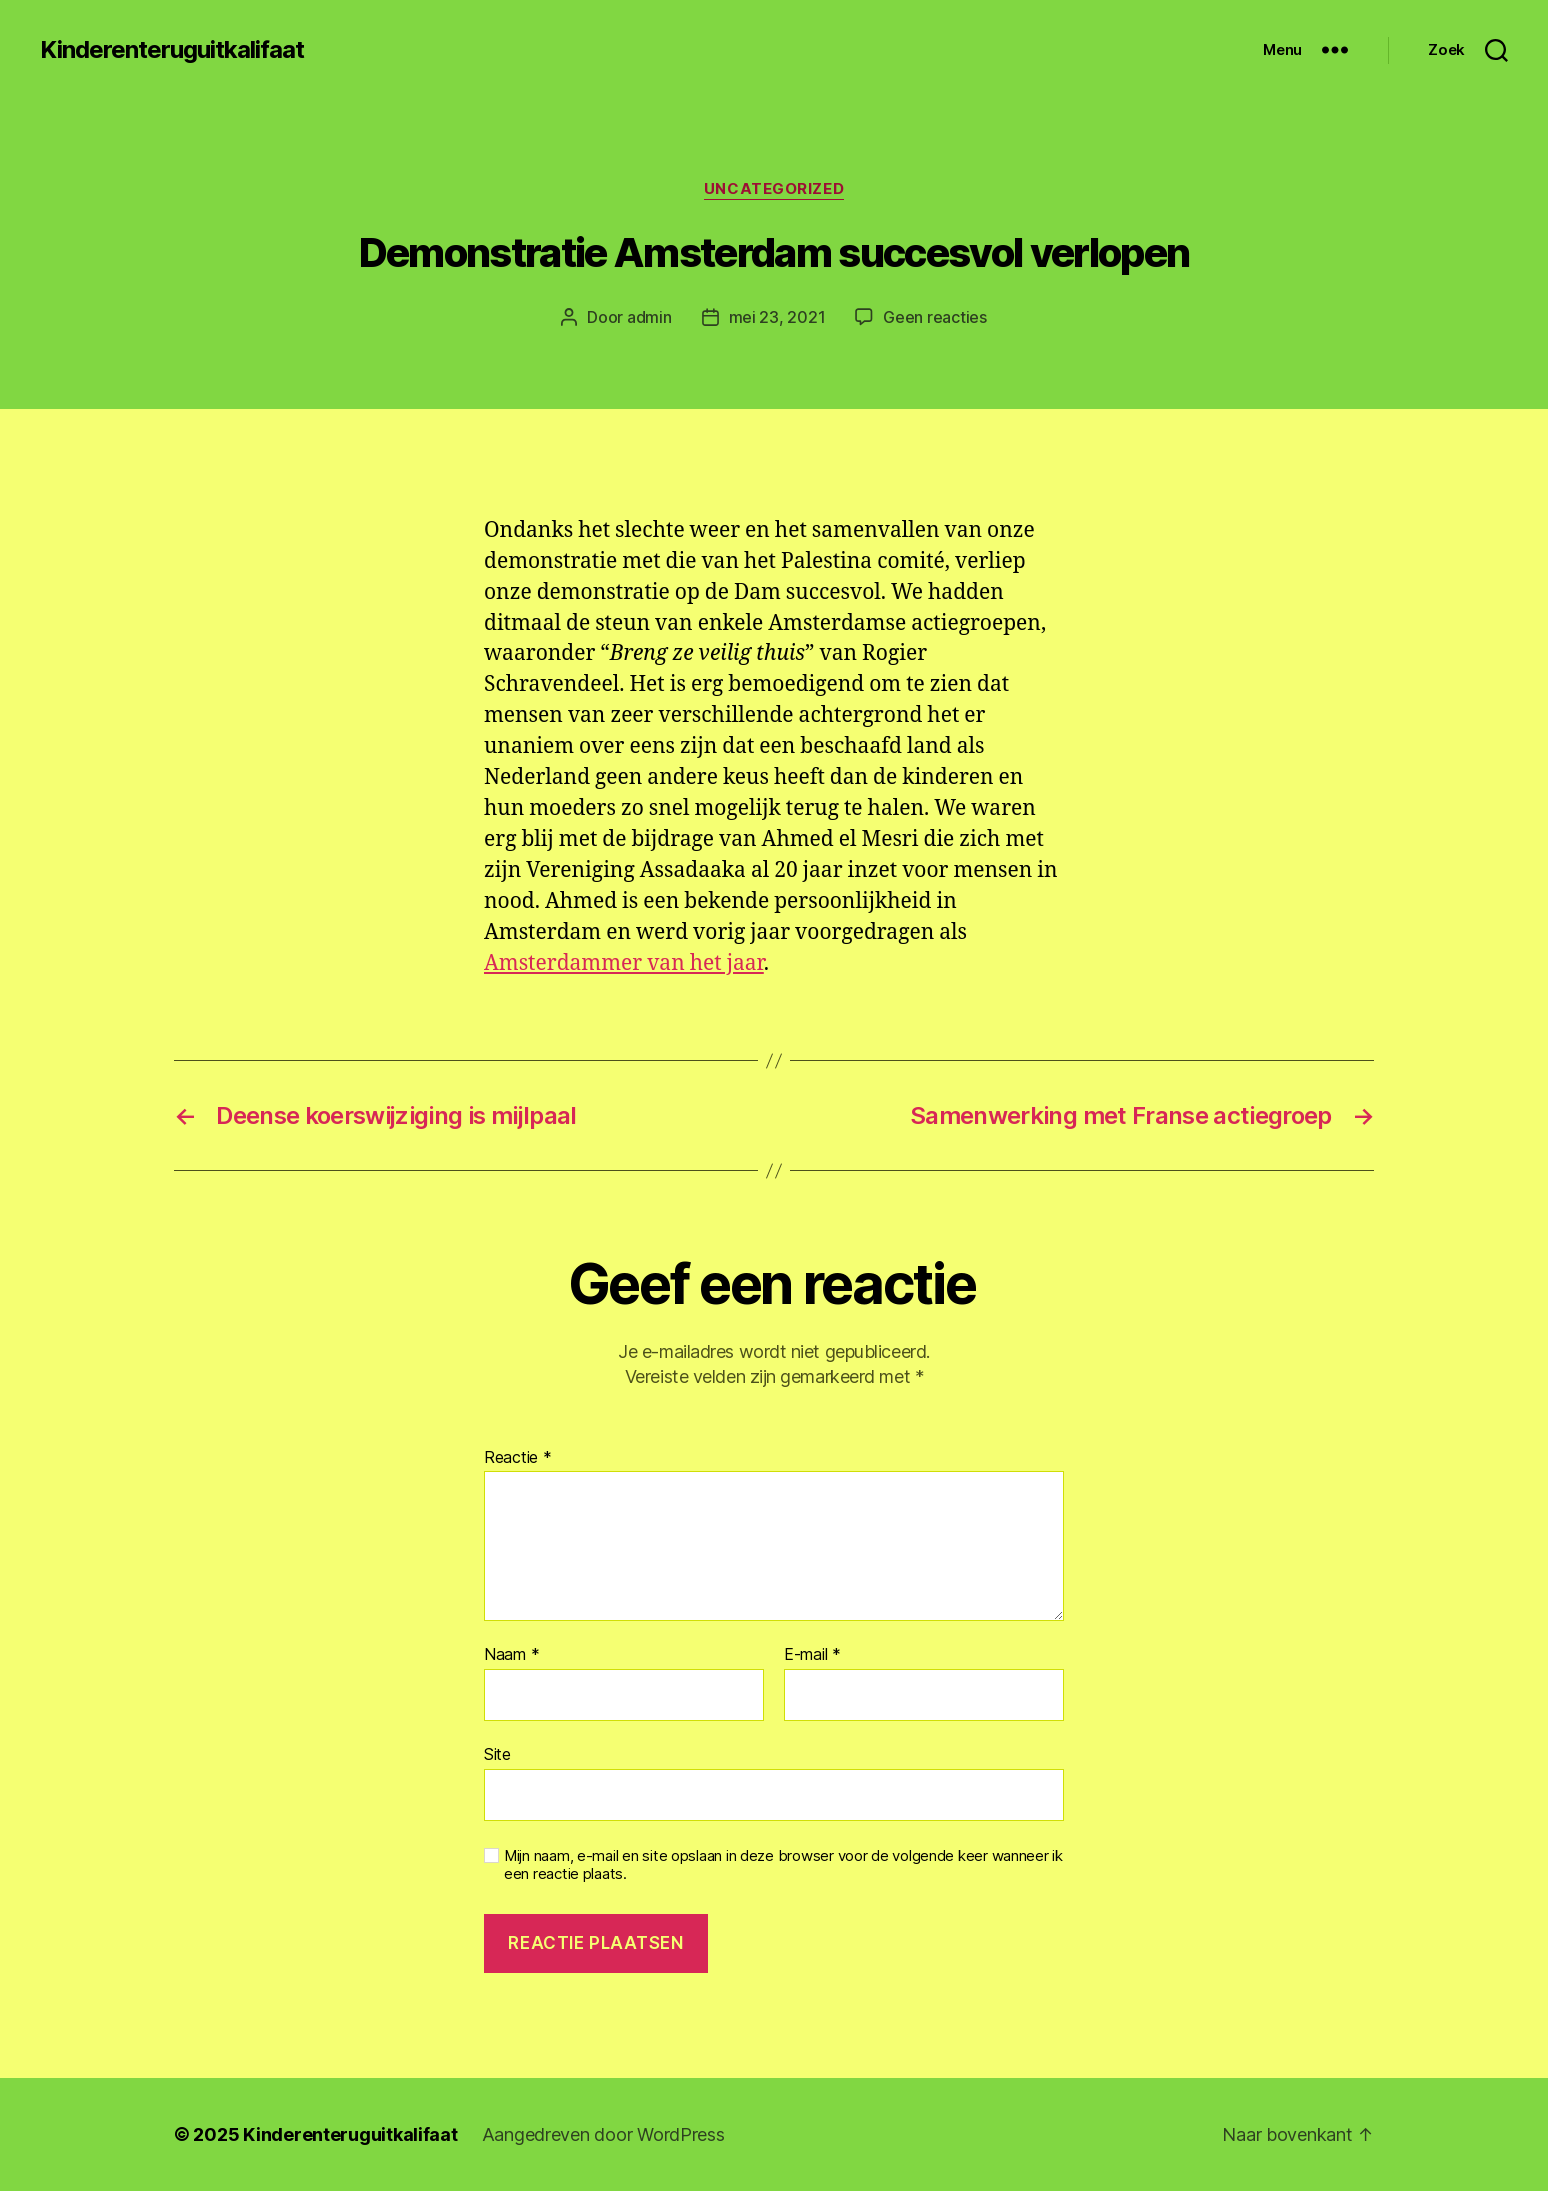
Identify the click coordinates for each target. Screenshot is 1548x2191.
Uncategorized (774, 189)
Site (497, 1754)
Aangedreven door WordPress (603, 2134)
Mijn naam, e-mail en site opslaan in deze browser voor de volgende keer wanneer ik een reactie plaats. (783, 1865)
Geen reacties (935, 317)
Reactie (518, 1458)
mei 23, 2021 (777, 317)
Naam (511, 1655)
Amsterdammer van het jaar (624, 963)
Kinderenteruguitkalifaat (172, 50)
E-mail (812, 1655)
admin (649, 317)
